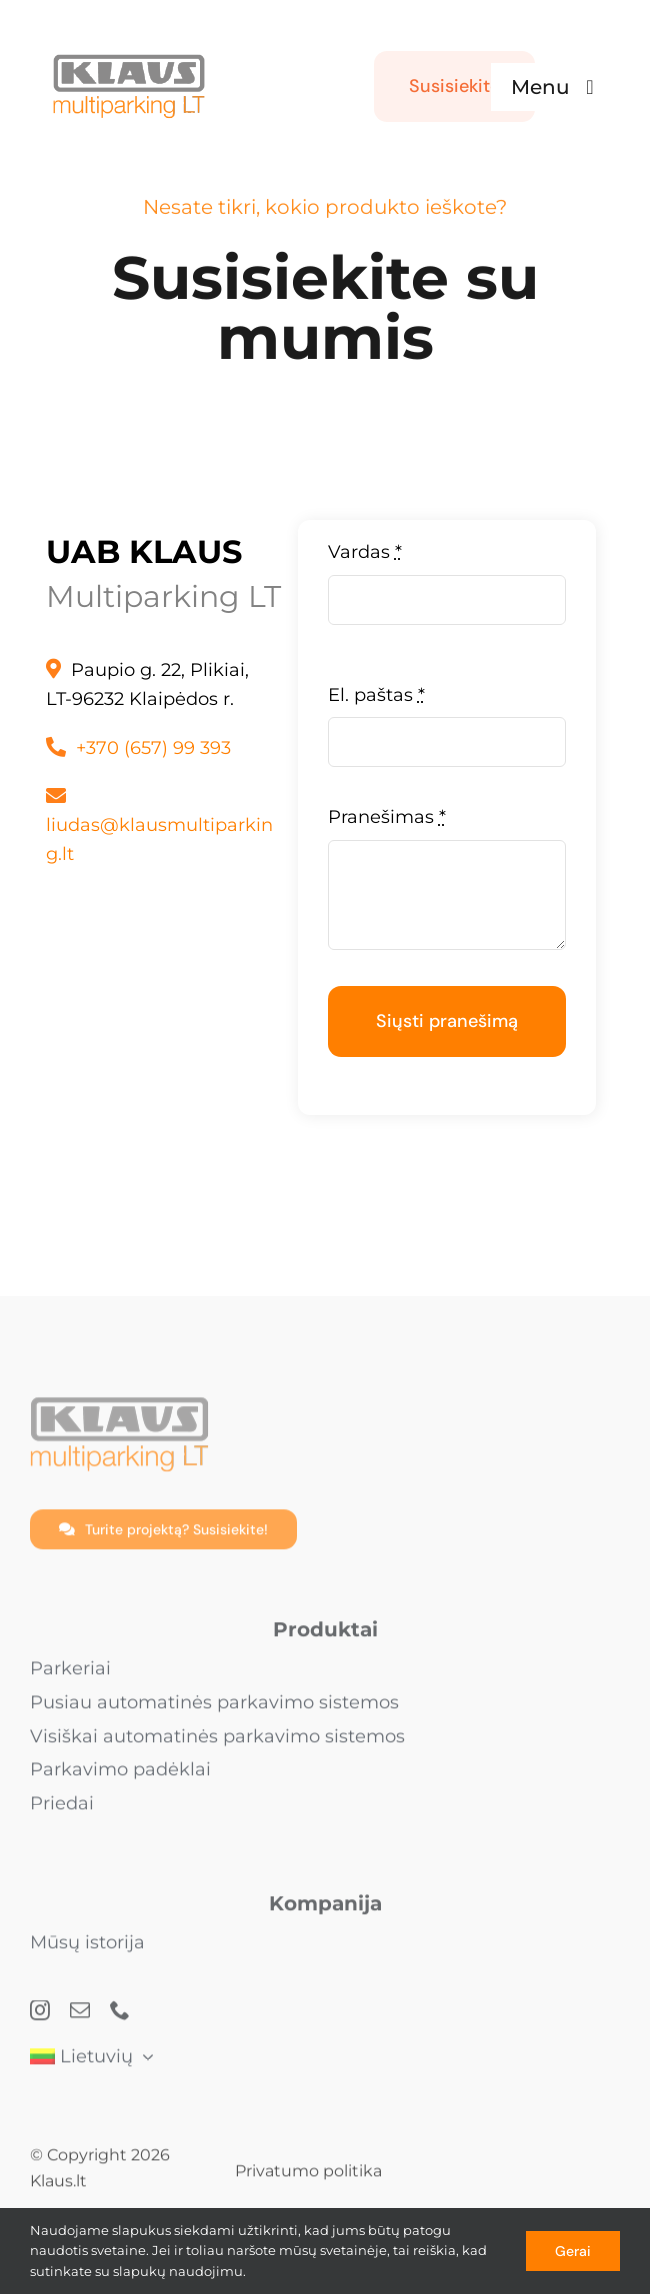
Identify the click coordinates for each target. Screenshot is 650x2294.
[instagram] (40, 2019)
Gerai (573, 2251)
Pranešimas (387, 817)
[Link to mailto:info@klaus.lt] (56, 796)
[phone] (120, 2019)
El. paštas (376, 695)
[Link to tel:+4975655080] (56, 747)
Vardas (365, 552)
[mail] (80, 2019)
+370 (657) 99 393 (153, 748)
